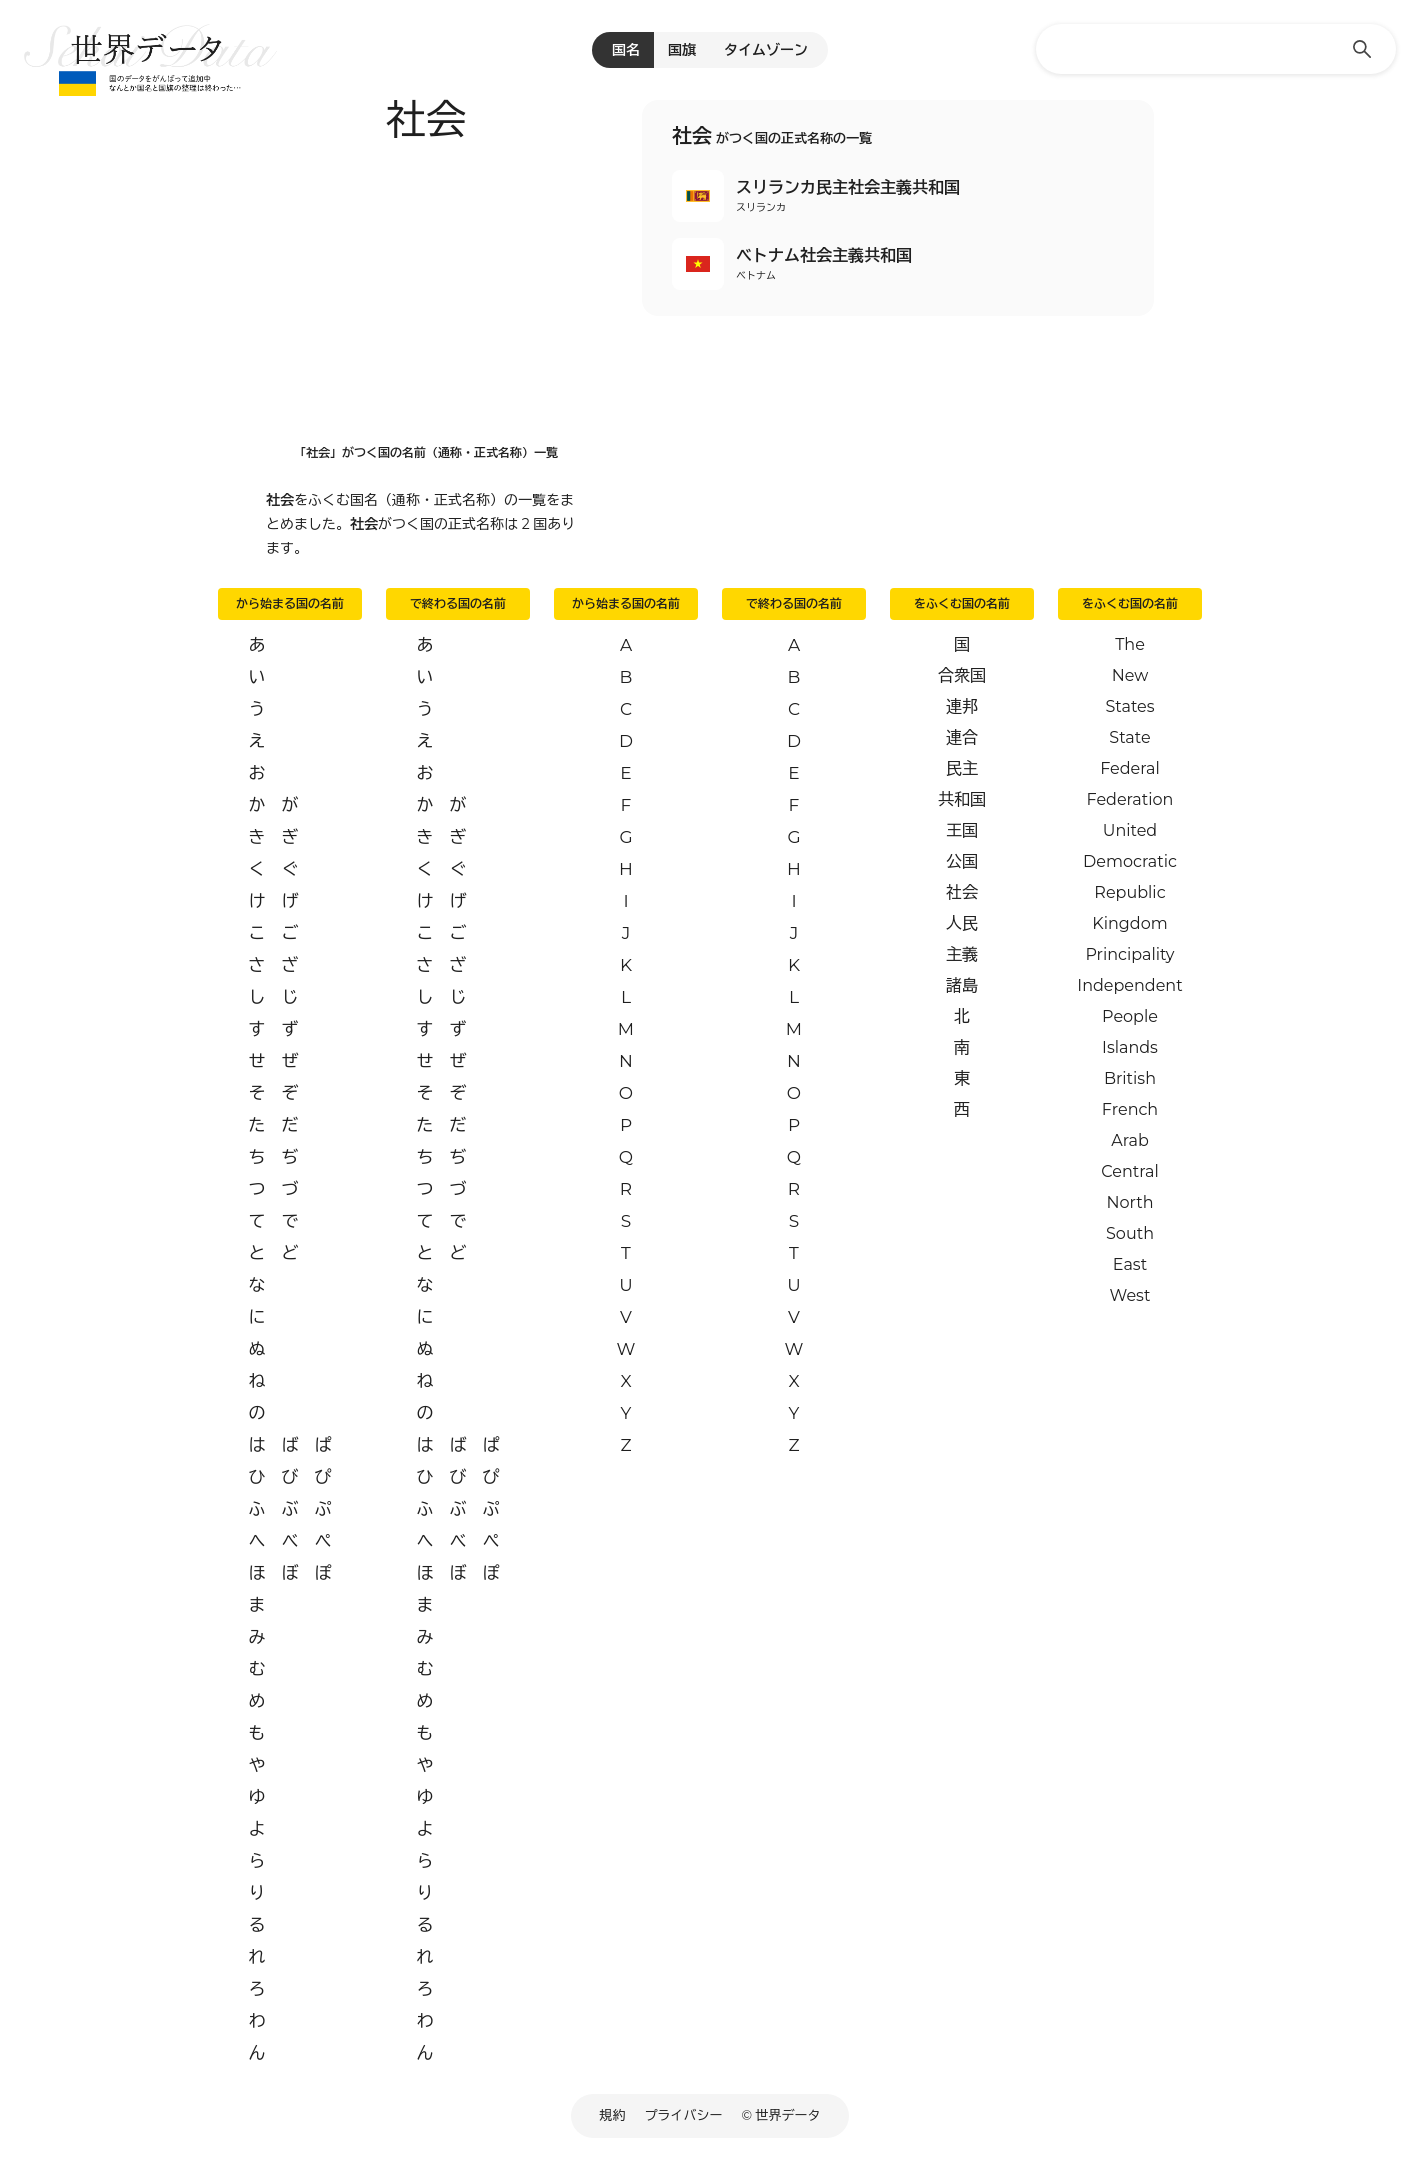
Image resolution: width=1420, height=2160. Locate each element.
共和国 (962, 799)
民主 (962, 768)
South (1130, 1233)
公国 (962, 861)
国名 (626, 50)
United (1130, 830)
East (1130, 1264)
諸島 (962, 985)
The (1130, 644)
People (1130, 1016)
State (1129, 737)
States (1129, 706)
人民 (962, 923)
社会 (962, 892)
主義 (962, 954)
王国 (962, 830)
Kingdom (1129, 923)
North (1129, 1202)
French (1130, 1109)
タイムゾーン (766, 50)
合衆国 (962, 675)
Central (1129, 1171)
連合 (962, 737)
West (1130, 1295)
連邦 (962, 706)
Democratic (1130, 861)
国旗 (682, 50)
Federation (1130, 799)
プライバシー (684, 2115)
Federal (1130, 768)
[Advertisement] (426, 287)
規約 (613, 2115)
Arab (1130, 1140)
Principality (1129, 954)
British (1130, 1078)
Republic (1129, 892)
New (1130, 675)
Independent (1129, 985)
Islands (1130, 1047)
